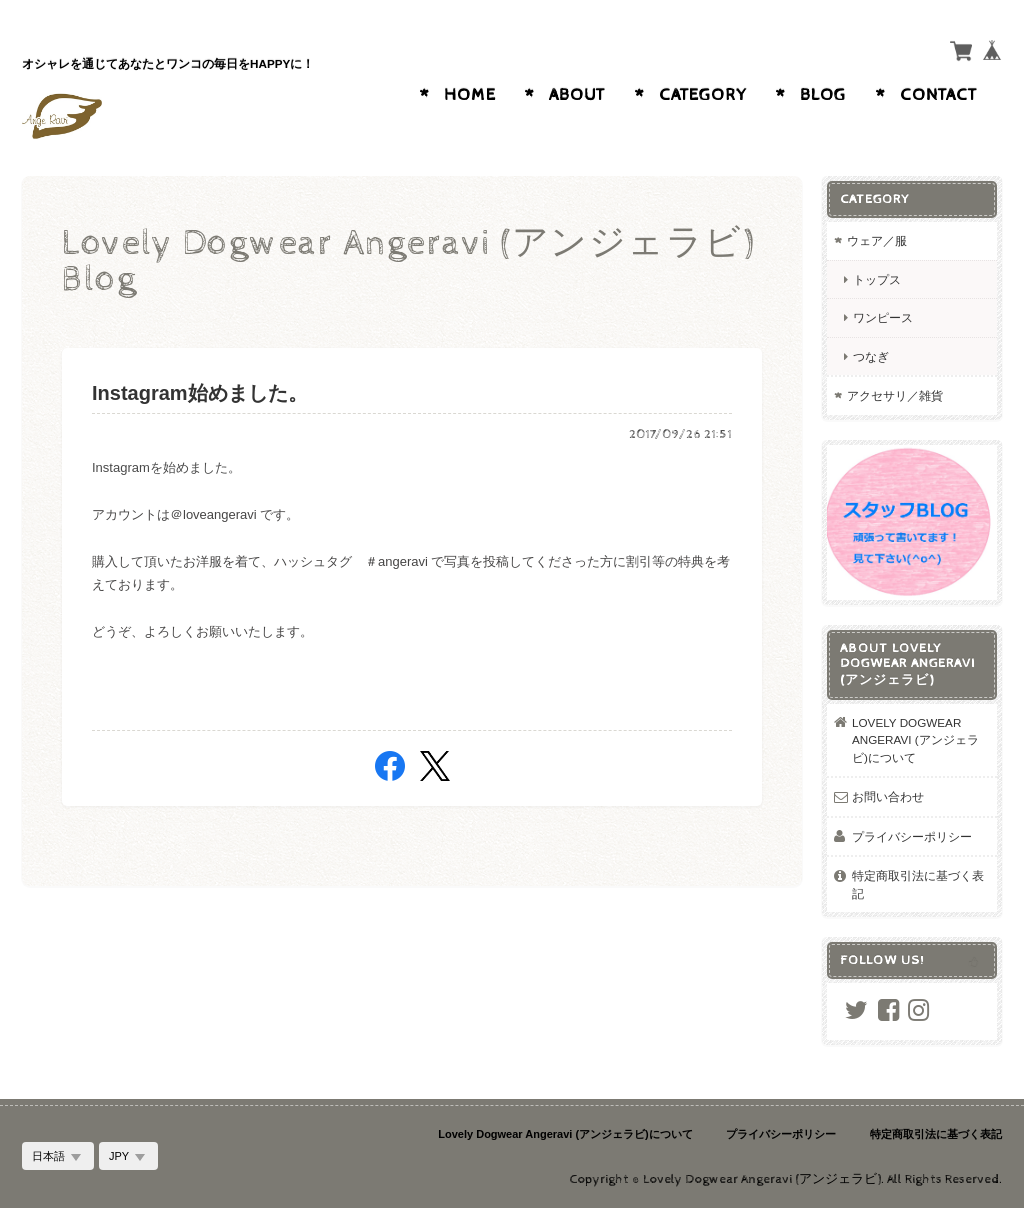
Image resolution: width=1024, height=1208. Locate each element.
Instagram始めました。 (200, 393)
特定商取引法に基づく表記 (918, 884)
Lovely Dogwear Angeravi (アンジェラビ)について (915, 740)
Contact (938, 95)
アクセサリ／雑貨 (895, 395)
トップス (877, 279)
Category (703, 95)
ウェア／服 (877, 240)
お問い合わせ (888, 796)
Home (470, 95)
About (577, 95)
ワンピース (883, 317)
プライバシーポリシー (912, 836)
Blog (823, 95)
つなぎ (871, 356)
